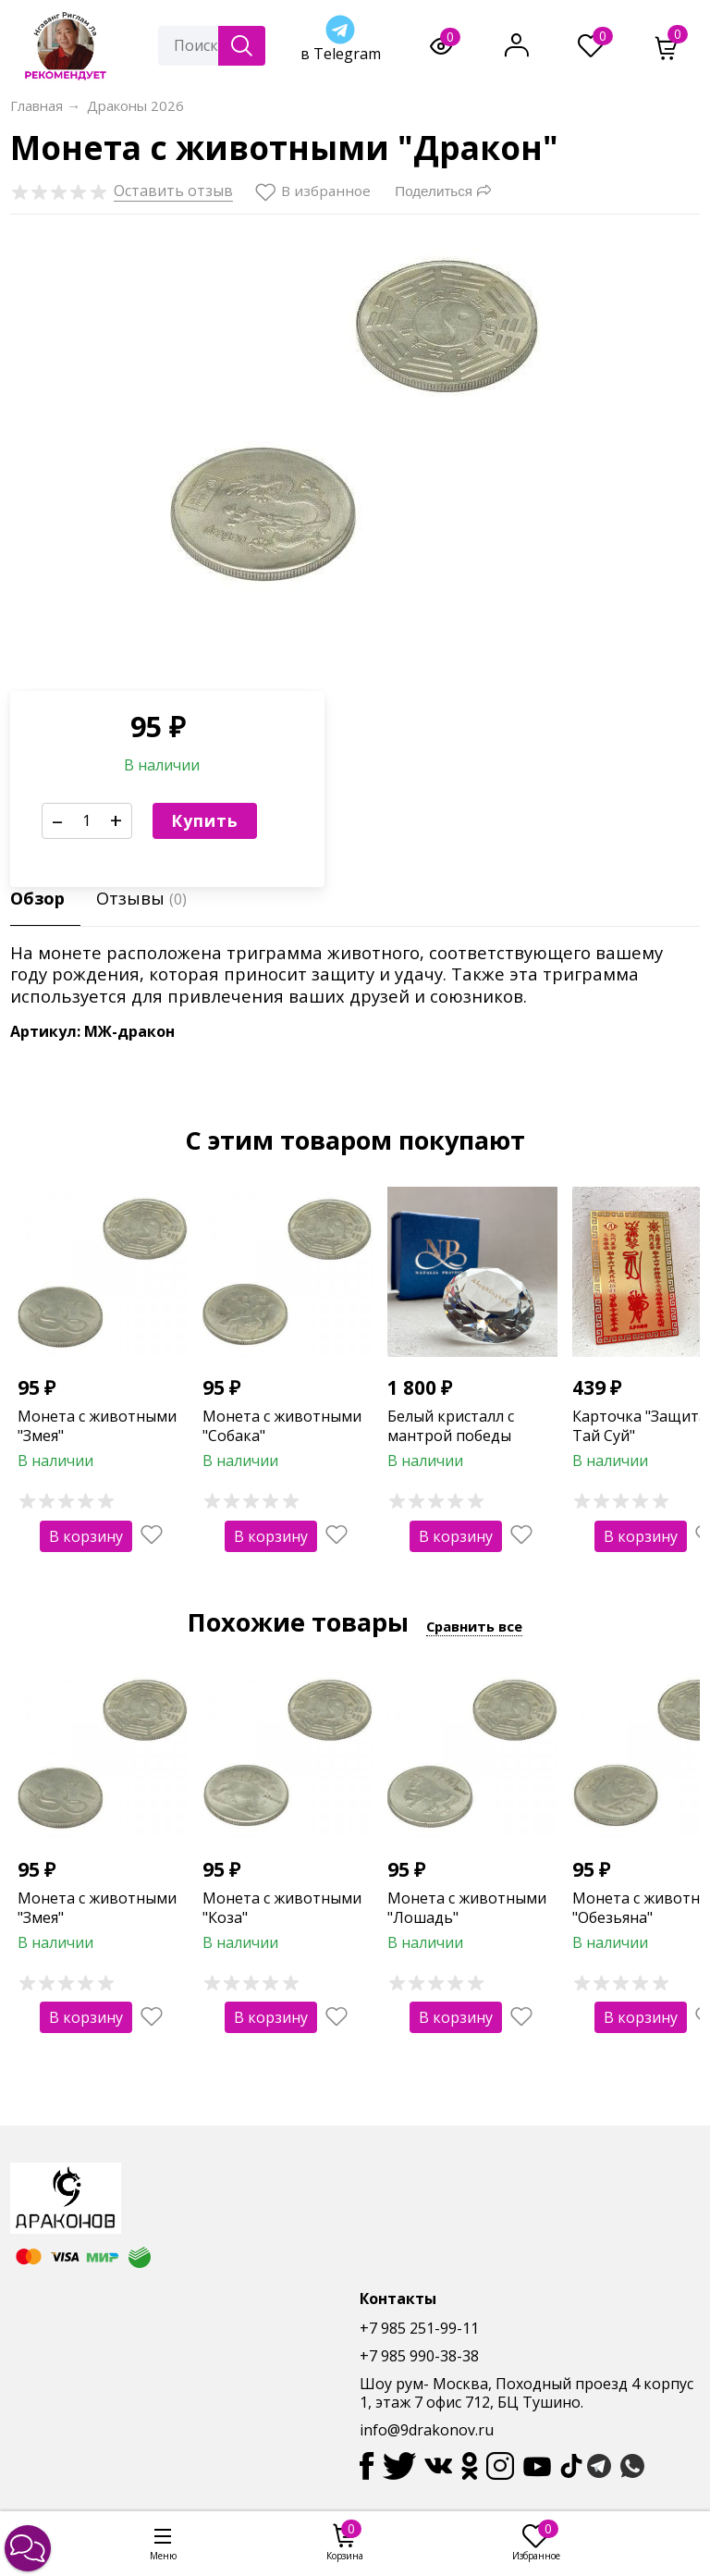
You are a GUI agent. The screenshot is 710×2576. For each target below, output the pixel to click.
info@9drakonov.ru (427, 2430)
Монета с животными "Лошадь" (466, 1908)
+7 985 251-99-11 (419, 2328)
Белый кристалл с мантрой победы (450, 1426)
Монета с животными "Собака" (281, 1426)
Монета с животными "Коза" (281, 1908)
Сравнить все (474, 1626)
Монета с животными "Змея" (97, 1426)
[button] (28, 2548)
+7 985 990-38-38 (419, 2356)
